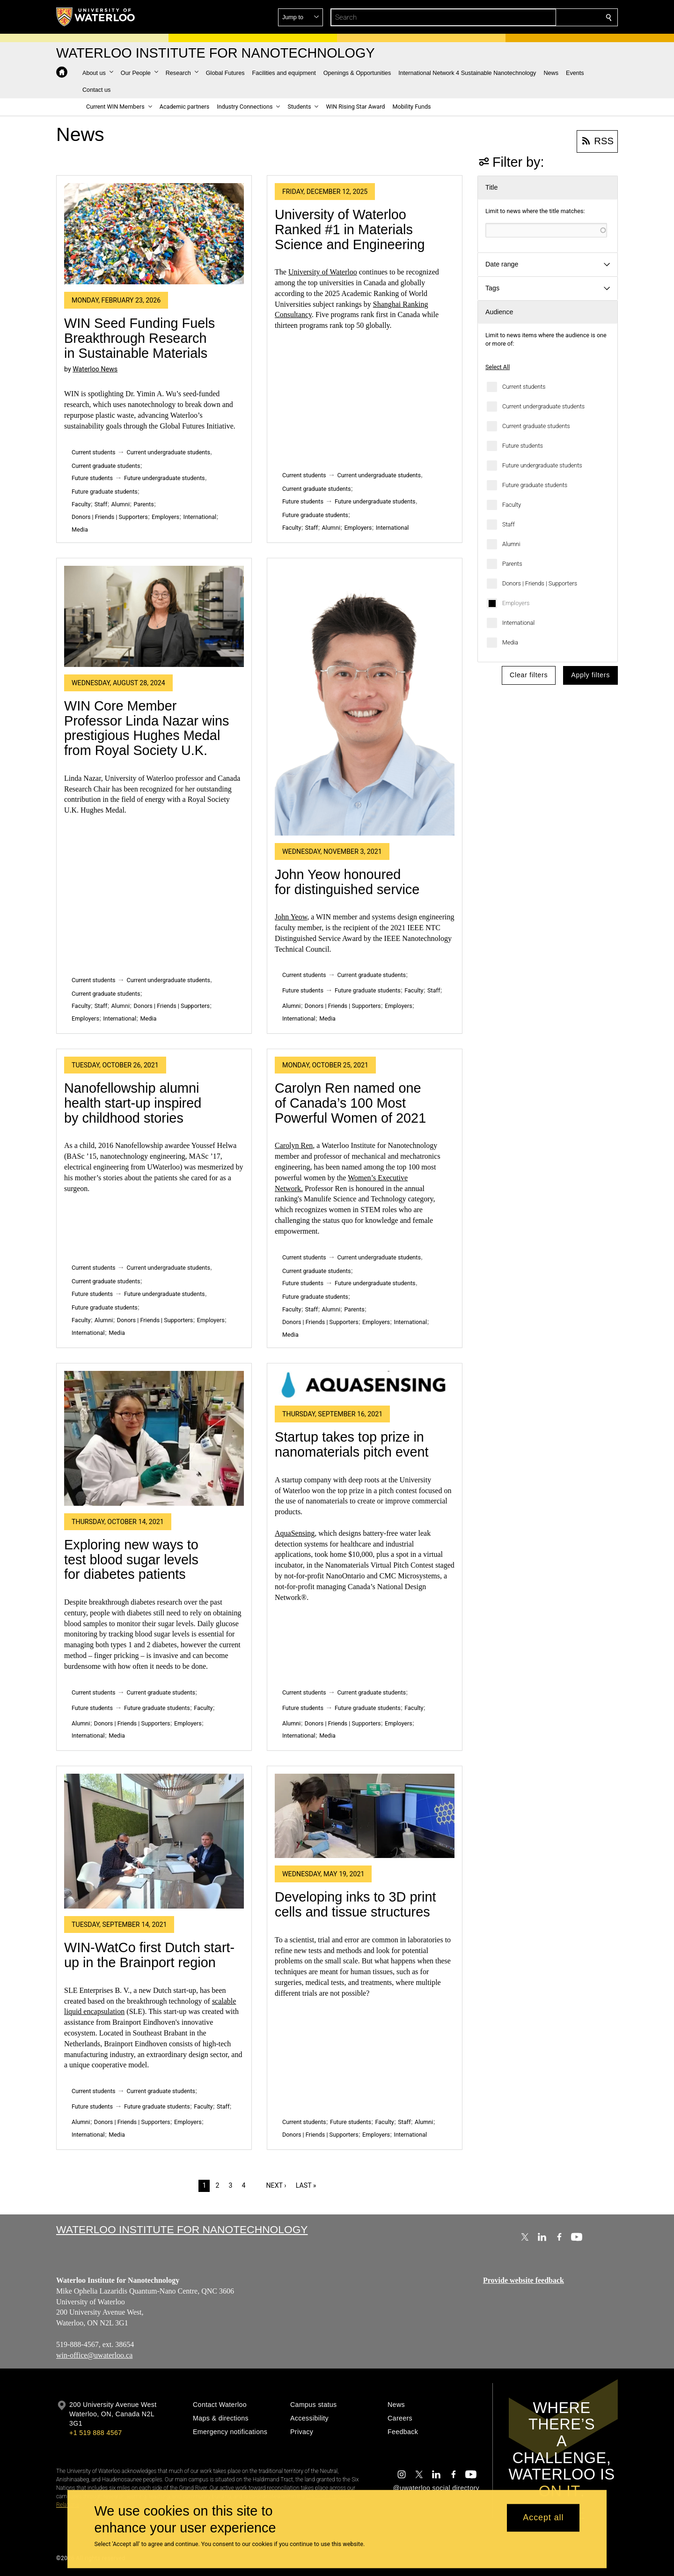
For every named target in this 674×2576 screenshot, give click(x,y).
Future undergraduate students (542, 465)
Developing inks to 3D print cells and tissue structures (355, 1904)
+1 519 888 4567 (95, 2432)
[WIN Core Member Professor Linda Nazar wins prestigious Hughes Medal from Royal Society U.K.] (154, 616)
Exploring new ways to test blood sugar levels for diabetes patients (131, 1559)
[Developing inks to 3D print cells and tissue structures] (364, 1816)
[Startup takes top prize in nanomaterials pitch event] (364, 1385)
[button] (541, 17)
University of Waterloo (322, 272)
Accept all (543, 2518)
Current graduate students (536, 425)
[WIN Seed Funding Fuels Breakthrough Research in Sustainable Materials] (154, 233)
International (518, 622)
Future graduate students (534, 485)
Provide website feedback (523, 2280)
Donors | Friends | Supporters (539, 583)
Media (510, 642)
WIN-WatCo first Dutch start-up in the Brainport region (149, 1955)
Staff (508, 524)
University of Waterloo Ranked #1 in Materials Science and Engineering (350, 229)
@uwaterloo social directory (436, 2488)
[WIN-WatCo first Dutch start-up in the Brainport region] (154, 1841)
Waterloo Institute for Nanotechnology (182, 2229)
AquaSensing (295, 1533)
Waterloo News (95, 369)
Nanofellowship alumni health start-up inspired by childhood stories (132, 1103)
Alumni (511, 544)
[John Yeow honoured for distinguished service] (364, 701)
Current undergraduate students (543, 406)
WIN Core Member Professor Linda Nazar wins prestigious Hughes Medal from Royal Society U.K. (146, 728)
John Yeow (291, 917)
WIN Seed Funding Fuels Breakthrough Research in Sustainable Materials (139, 338)
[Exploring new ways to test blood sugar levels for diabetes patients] (154, 1438)
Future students (522, 445)
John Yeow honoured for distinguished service (347, 882)
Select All (497, 366)
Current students (523, 386)
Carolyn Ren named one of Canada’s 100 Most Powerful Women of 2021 (350, 1103)
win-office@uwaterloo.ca (94, 2355)
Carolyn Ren (294, 1145)
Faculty (511, 504)
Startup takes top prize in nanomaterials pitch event (352, 1444)
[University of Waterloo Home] (96, 16)
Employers (515, 603)
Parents (512, 563)
